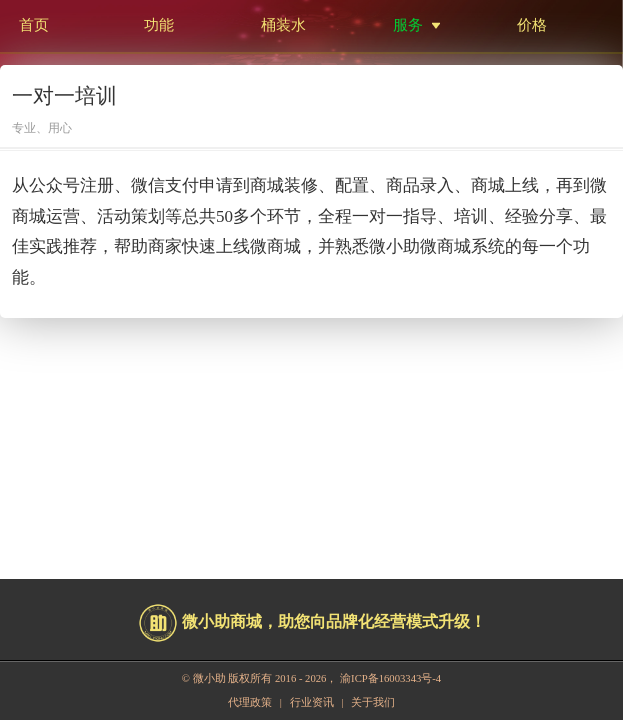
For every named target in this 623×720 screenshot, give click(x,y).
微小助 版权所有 (233, 678)
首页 (34, 24)
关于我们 (373, 702)
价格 (532, 24)
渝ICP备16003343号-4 (390, 678)
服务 (408, 24)
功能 (159, 24)
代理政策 (250, 702)
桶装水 (283, 24)
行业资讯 (312, 702)
